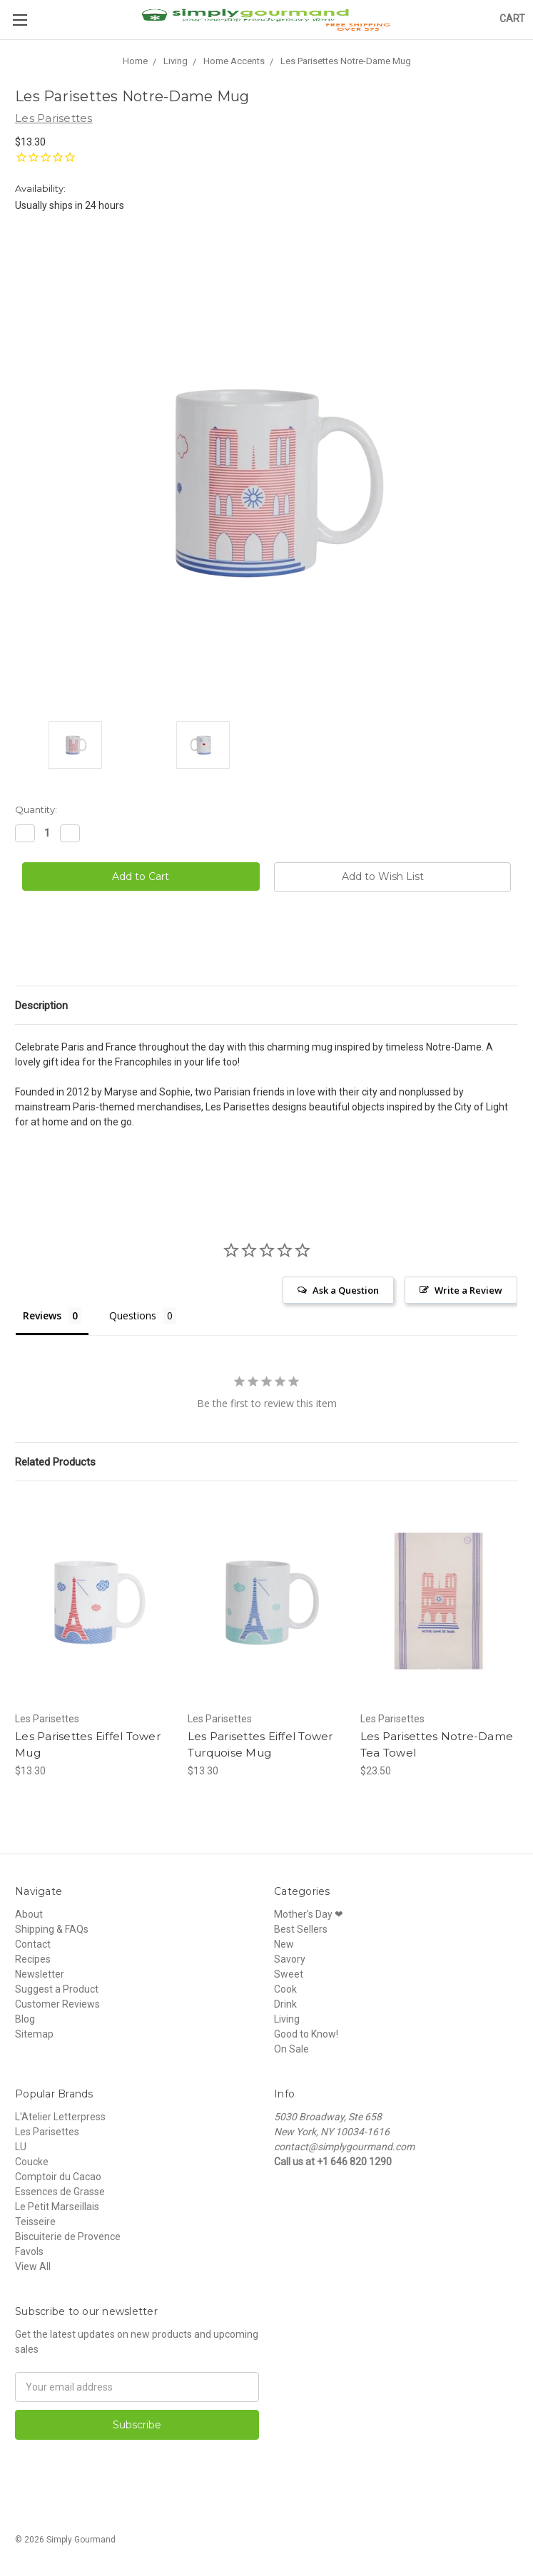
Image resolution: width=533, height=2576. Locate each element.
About (29, 1914)
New (284, 1944)
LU (20, 2146)
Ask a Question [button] (346, 1290)
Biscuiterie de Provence (68, 2236)
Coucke (32, 2161)
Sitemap (34, 2034)
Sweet (288, 1974)
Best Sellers (301, 1929)
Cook (285, 1989)
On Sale (291, 2049)
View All (33, 2266)
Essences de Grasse (60, 2191)
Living (287, 2019)
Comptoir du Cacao (58, 2176)
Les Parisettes (47, 2131)
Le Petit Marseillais (57, 2206)
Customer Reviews (57, 2004)
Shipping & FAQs (51, 1929)
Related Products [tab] (55, 1462)
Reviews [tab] (42, 1315)
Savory (289, 1959)
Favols (29, 2251)
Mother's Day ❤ (308, 1914)
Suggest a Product (56, 1989)
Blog (25, 2019)
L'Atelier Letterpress (60, 2116)
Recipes (33, 1959)
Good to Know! (306, 2034)
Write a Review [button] (468, 1290)
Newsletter (39, 1974)
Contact (33, 1944)
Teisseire (35, 2221)
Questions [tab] (132, 1315)
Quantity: (36, 809)
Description (41, 1005)
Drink (285, 2004)
